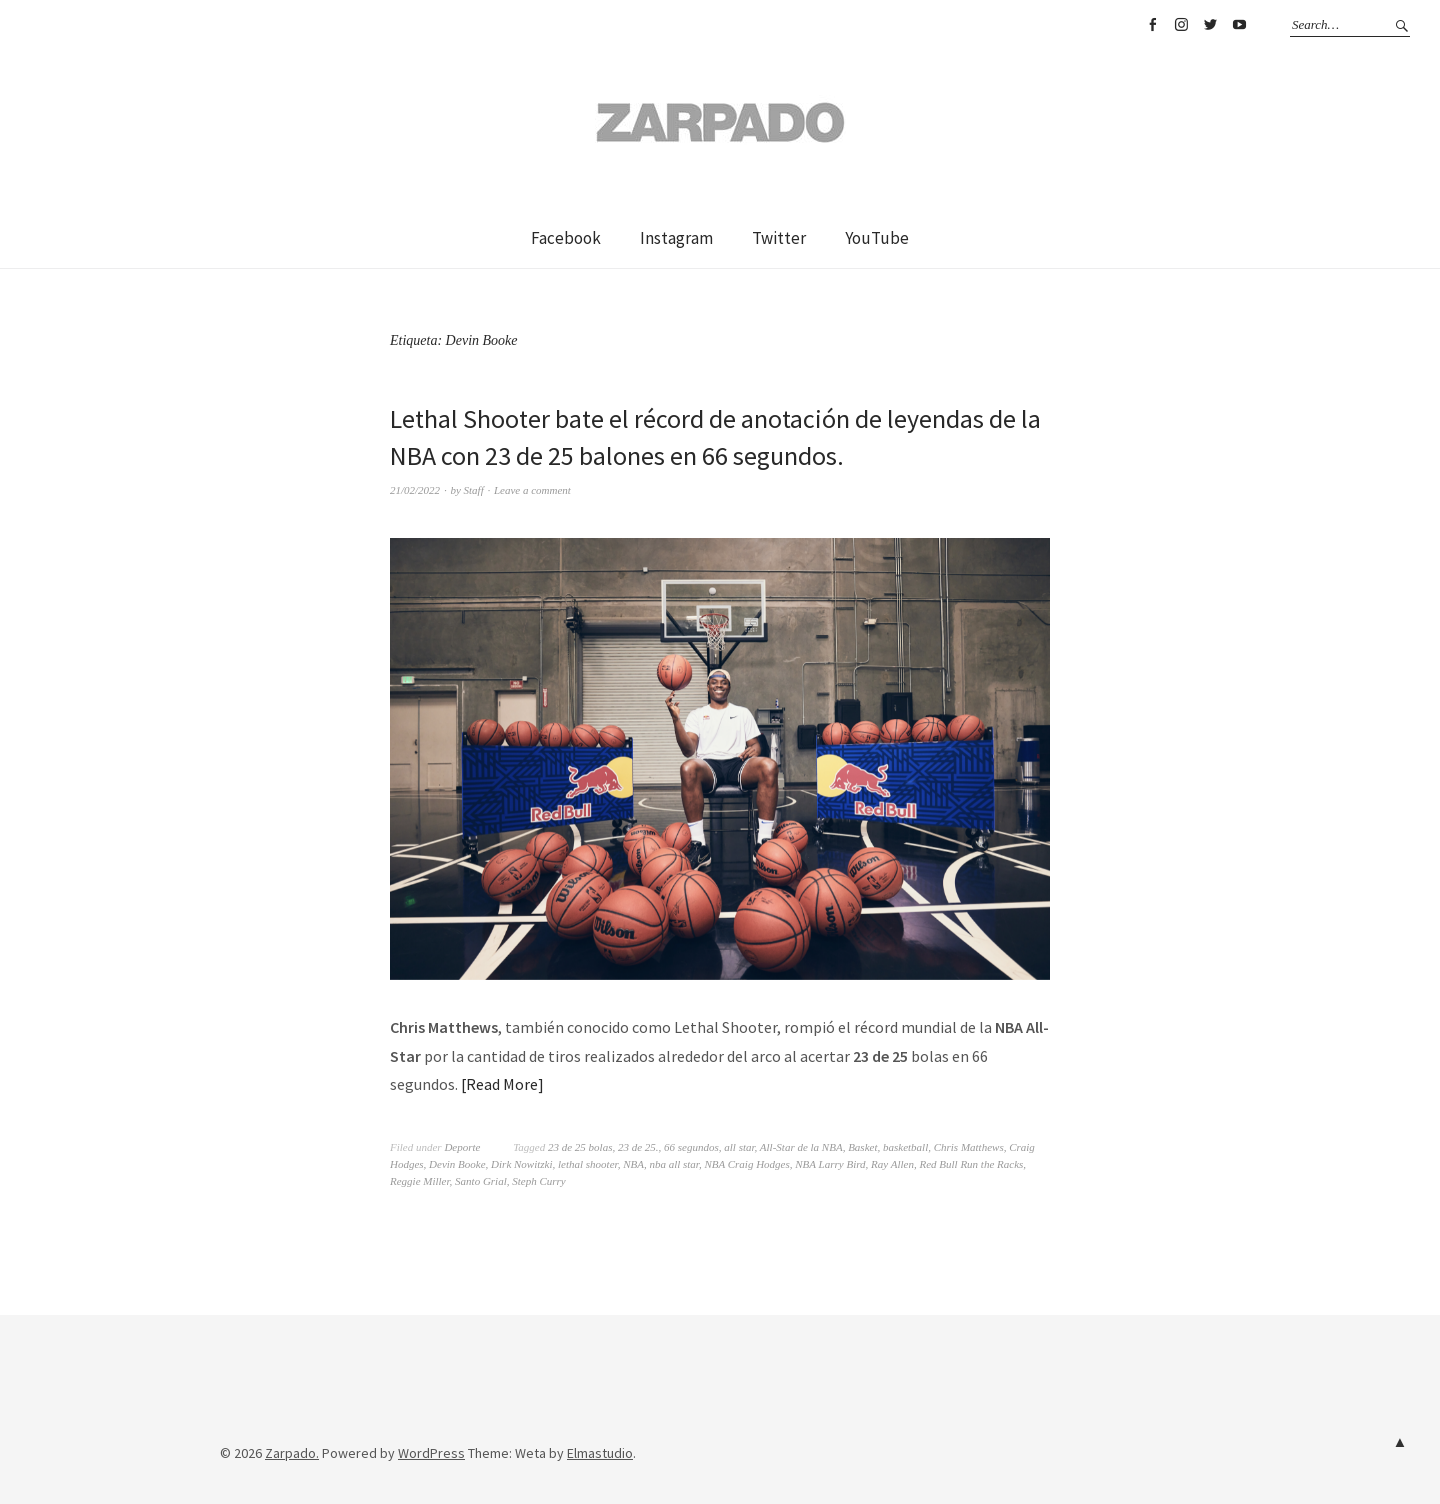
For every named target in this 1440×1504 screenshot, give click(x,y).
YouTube (1239, 25)
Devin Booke (457, 1164)
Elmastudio (600, 1453)
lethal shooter (588, 1164)
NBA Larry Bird (830, 1164)
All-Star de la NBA (801, 1147)
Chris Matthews (969, 1147)
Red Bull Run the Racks (971, 1164)
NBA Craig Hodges (746, 1164)
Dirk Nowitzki (521, 1164)
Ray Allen (892, 1164)
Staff (474, 490)
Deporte (462, 1147)
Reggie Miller (420, 1181)
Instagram (1181, 25)
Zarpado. (292, 1453)
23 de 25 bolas (580, 1147)
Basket (862, 1147)
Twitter (1210, 25)
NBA (633, 1164)
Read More (502, 1084)
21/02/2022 (415, 490)
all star (739, 1147)
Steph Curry (538, 1181)
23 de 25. (638, 1147)
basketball (905, 1147)
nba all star (674, 1164)
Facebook (1152, 25)
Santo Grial (481, 1181)
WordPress (431, 1453)
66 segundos (691, 1147)
